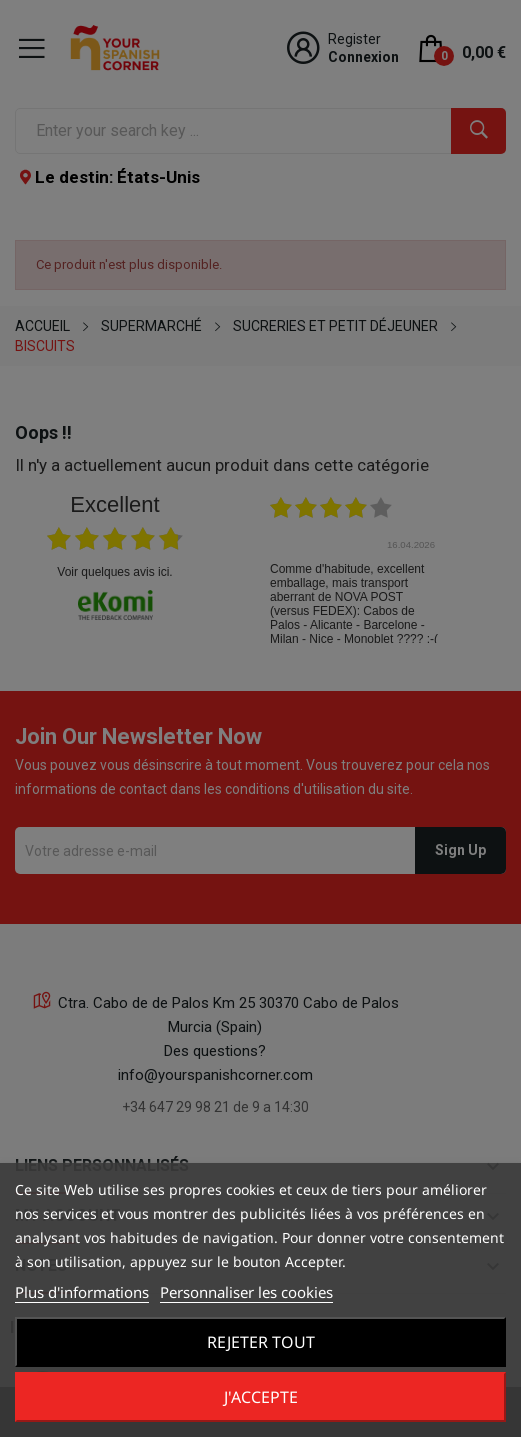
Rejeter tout (261, 1342)
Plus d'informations (82, 1292)
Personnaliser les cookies (246, 1292)
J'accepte (261, 1397)
